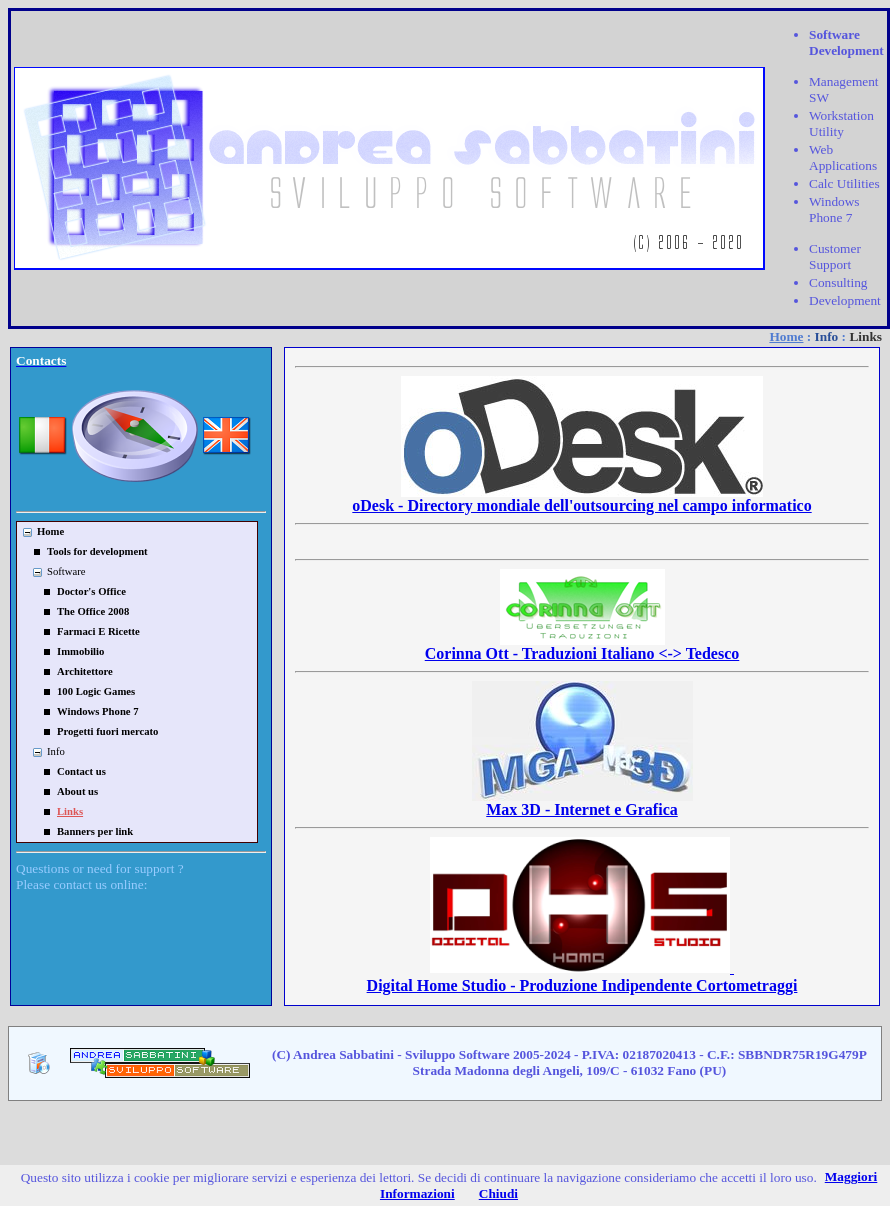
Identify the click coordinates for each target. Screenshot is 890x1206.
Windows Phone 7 (98, 711)
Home (786, 336)
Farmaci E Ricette (98, 631)
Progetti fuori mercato (107, 731)
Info (827, 336)
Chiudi (498, 1193)
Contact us (81, 771)
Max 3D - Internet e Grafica (582, 802)
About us (77, 791)
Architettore (85, 671)
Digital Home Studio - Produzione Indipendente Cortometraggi (582, 976)
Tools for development (97, 551)
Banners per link (95, 831)
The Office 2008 (93, 611)
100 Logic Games (96, 691)
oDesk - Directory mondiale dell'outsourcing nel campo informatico (581, 498)
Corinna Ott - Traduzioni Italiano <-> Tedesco (582, 646)
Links (70, 811)
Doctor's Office (91, 591)
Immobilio (80, 651)
